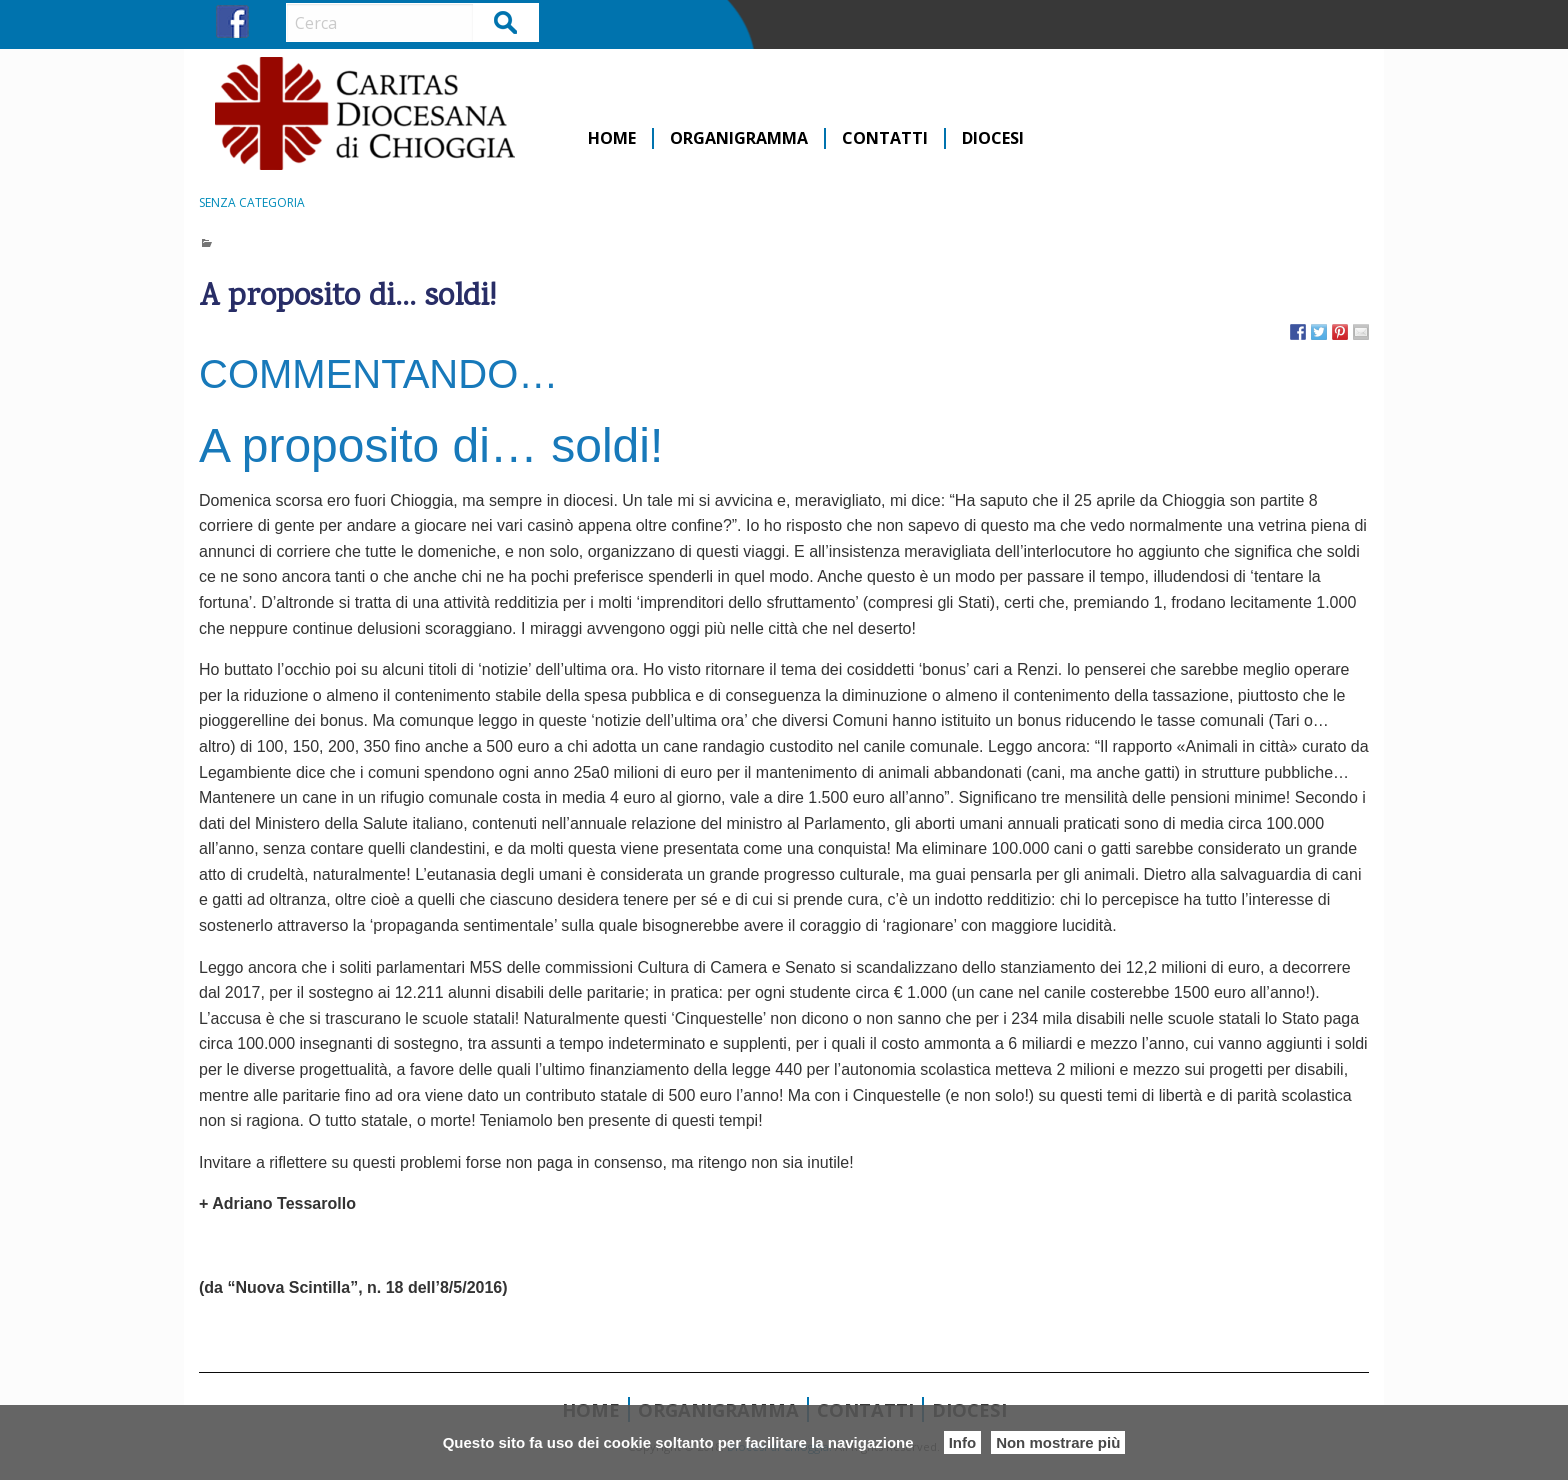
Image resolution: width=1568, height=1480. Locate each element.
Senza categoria (252, 202)
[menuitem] (613, 138)
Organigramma (739, 138)
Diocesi (993, 138)
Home (612, 138)
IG (269, 21)
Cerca (506, 21)
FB (232, 21)
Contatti (885, 138)
